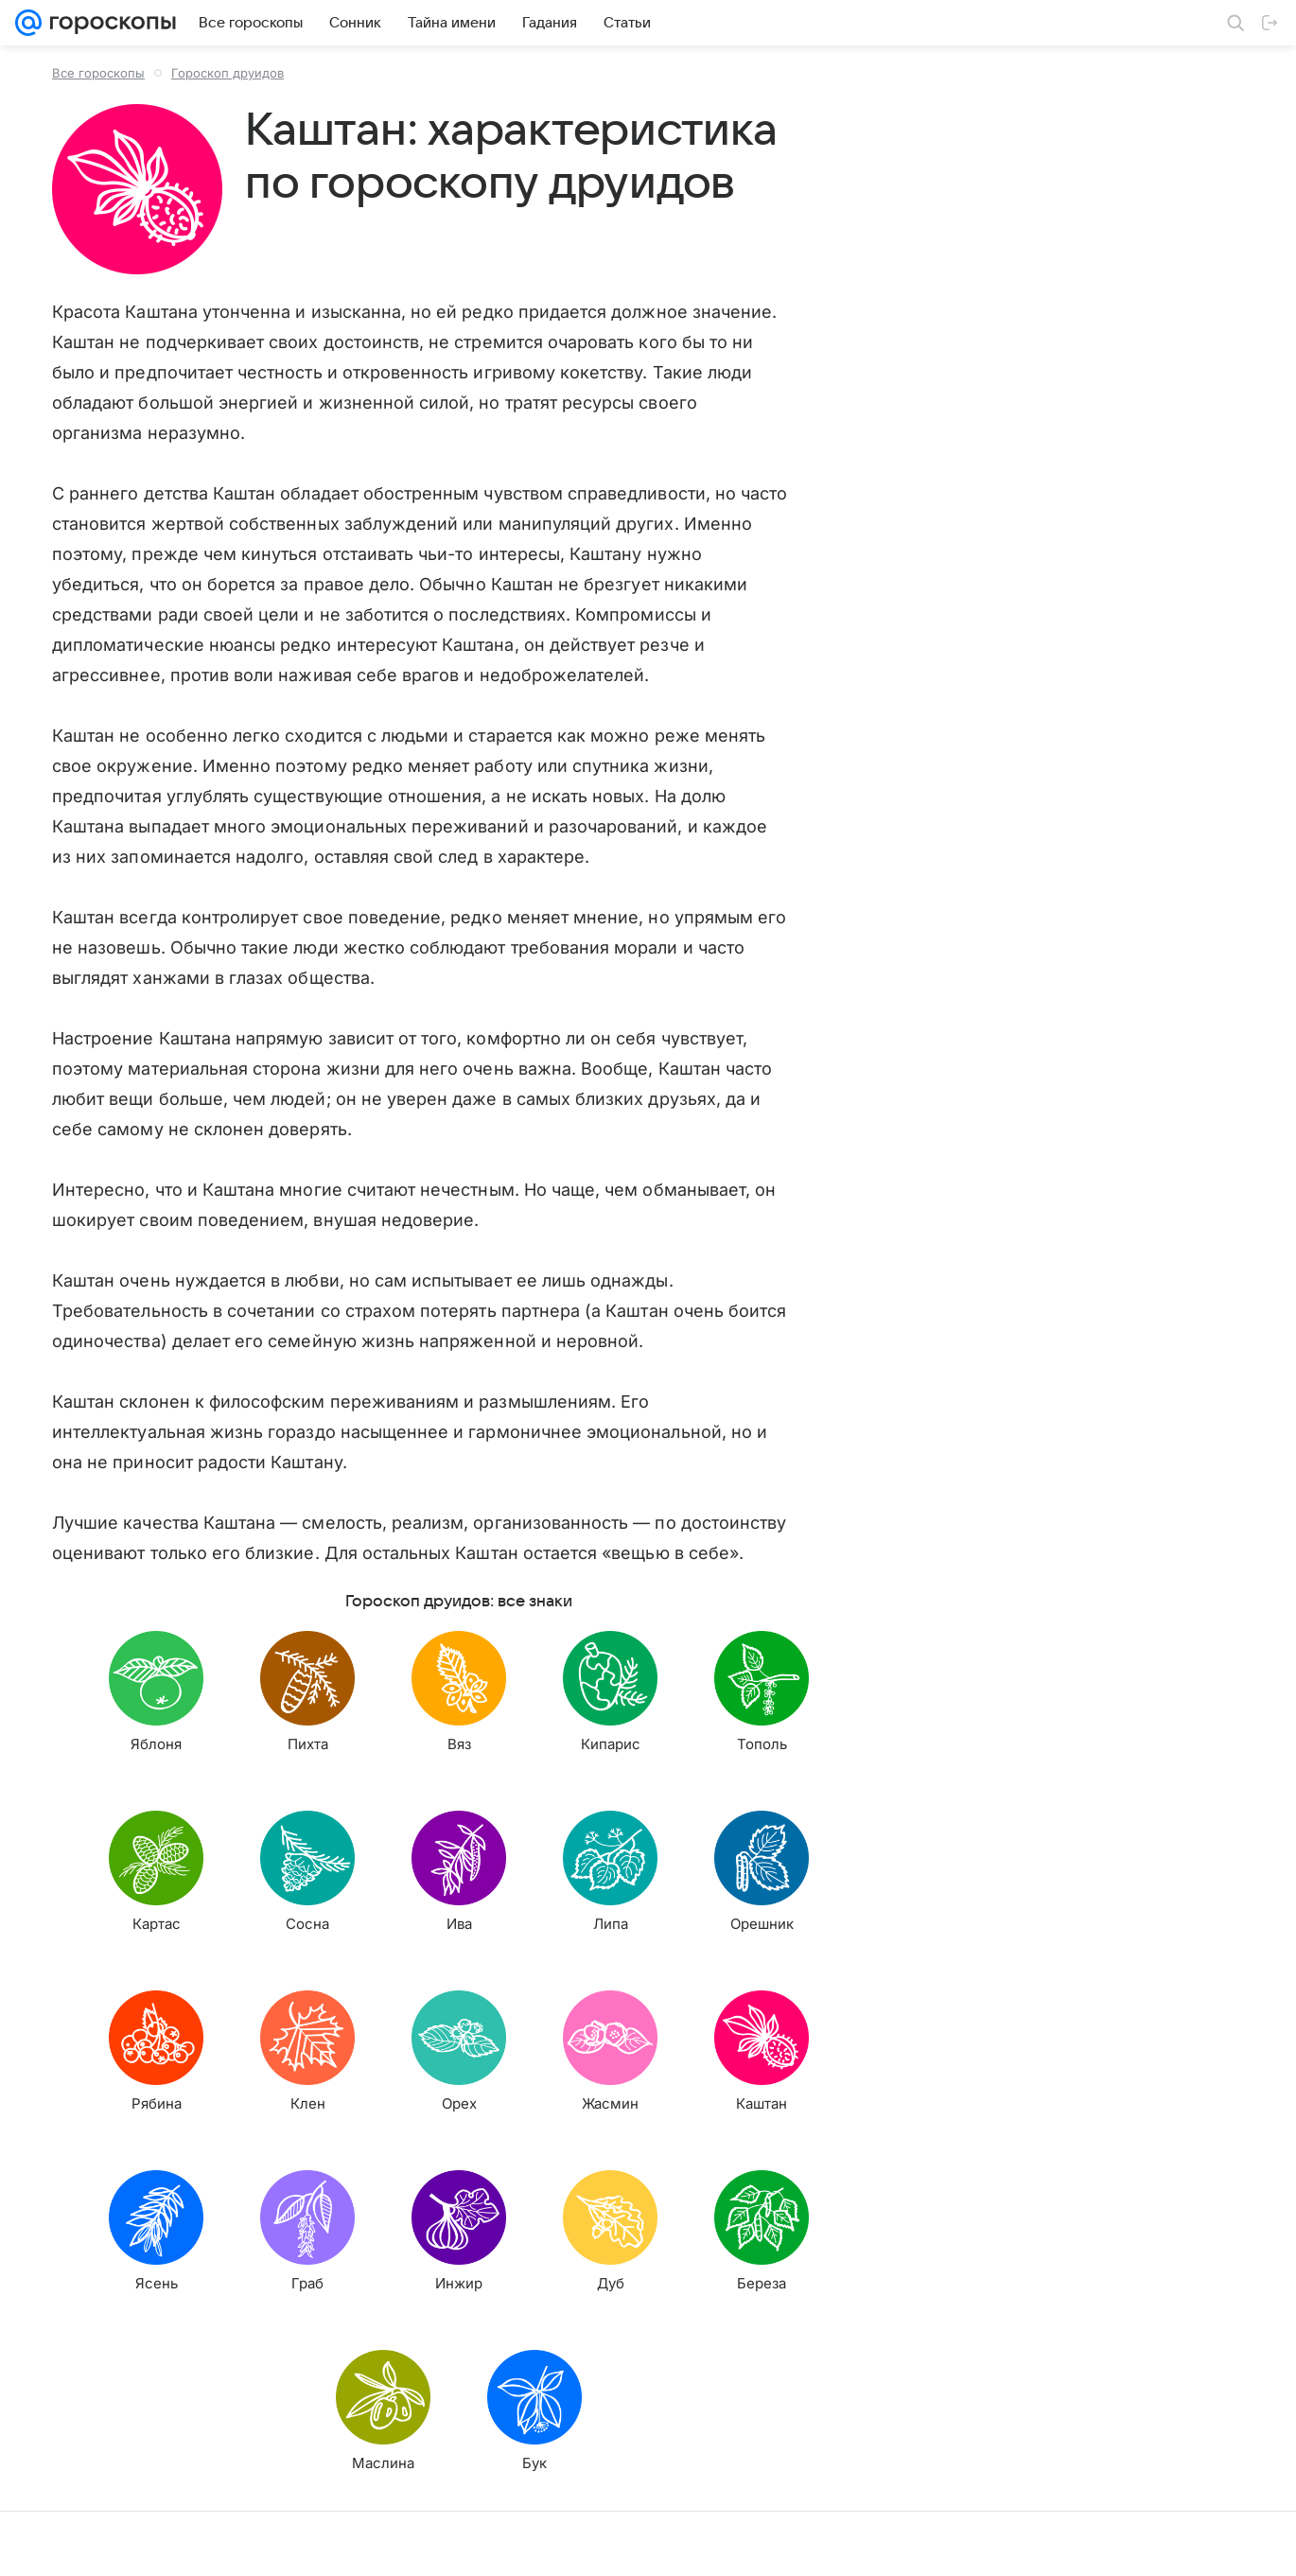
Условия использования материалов (684, 2543)
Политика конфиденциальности (1174, 2543)
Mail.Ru (39, 2543)
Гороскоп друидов (227, 72)
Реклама (179, 2543)
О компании (107, 2543)
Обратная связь (845, 2543)
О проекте (538, 2543)
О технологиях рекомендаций (988, 2543)
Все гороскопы (98, 72)
